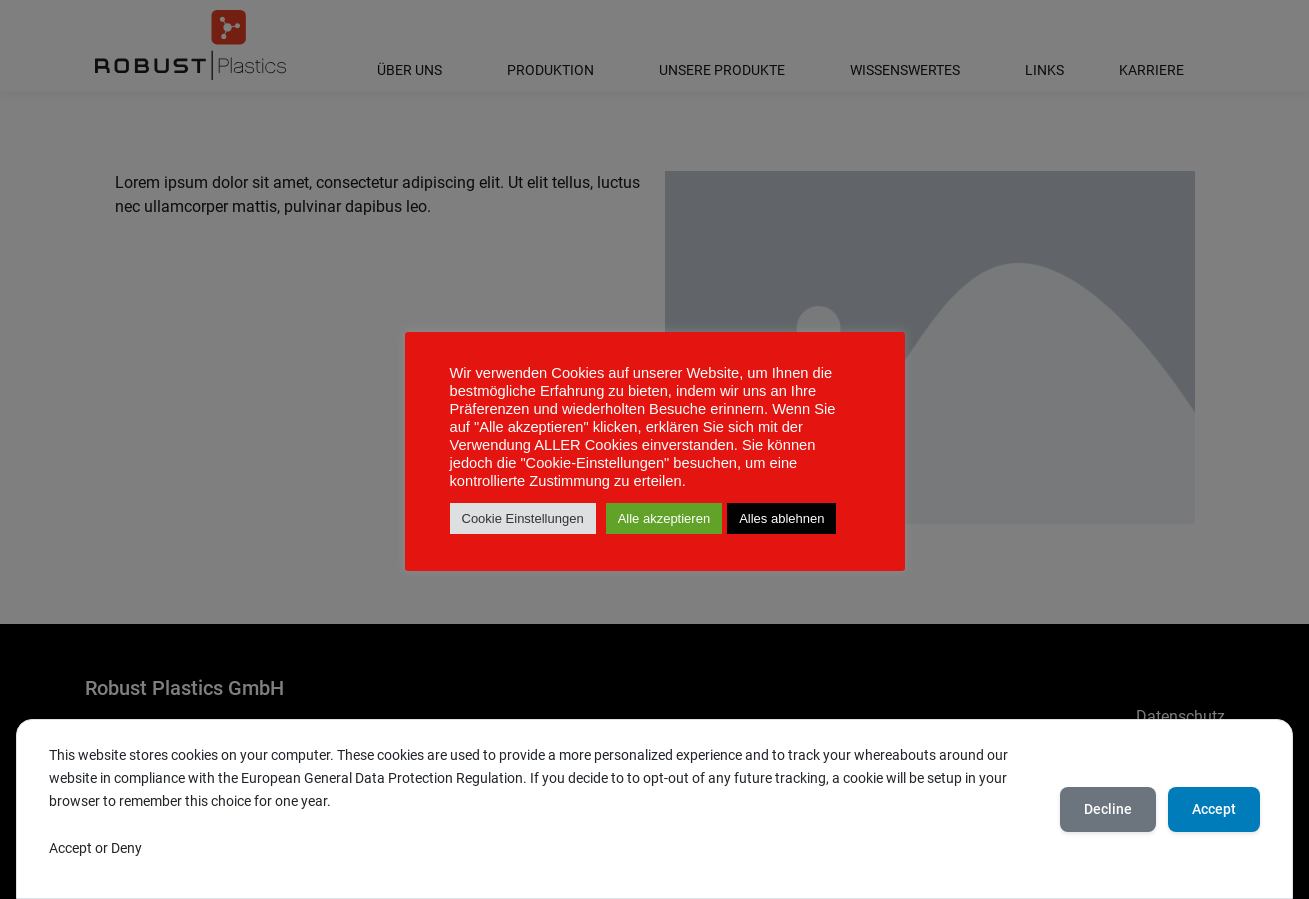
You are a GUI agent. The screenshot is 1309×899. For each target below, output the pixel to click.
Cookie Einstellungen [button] (523, 518)
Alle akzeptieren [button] (664, 518)
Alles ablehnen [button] (781, 518)
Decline (1108, 809)
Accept (1214, 809)
